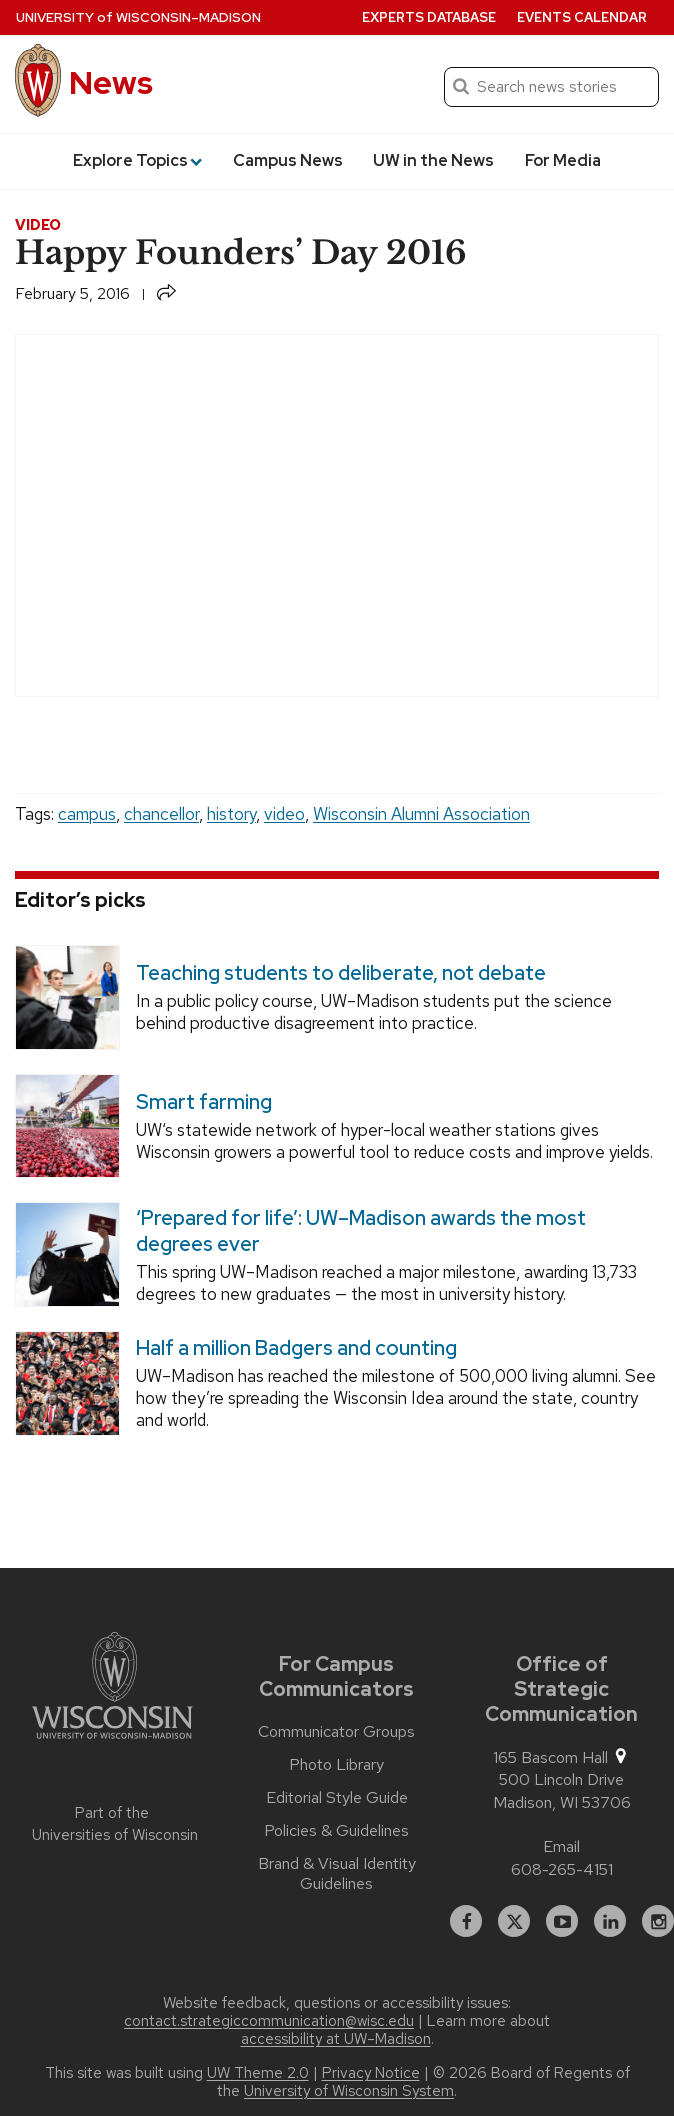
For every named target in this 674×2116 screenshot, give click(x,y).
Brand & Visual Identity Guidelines (337, 1874)
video (284, 814)
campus (87, 814)
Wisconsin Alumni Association (421, 814)
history (231, 814)
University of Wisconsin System (349, 2091)
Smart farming (204, 1102)
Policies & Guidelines (336, 1831)
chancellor (161, 814)
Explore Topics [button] (137, 160)
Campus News (288, 160)
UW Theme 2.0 (258, 2073)
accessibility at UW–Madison (336, 2039)
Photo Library (336, 1765)
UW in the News (433, 160)
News (111, 82)
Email (561, 1846)
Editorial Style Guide (337, 1798)
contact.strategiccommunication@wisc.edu (269, 2021)
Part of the (112, 1824)
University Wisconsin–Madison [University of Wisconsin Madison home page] (138, 17)
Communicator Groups (336, 1732)
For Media (563, 160)
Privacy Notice (371, 2073)
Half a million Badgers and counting (296, 1348)
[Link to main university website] (112, 1689)
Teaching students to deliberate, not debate (341, 973)
